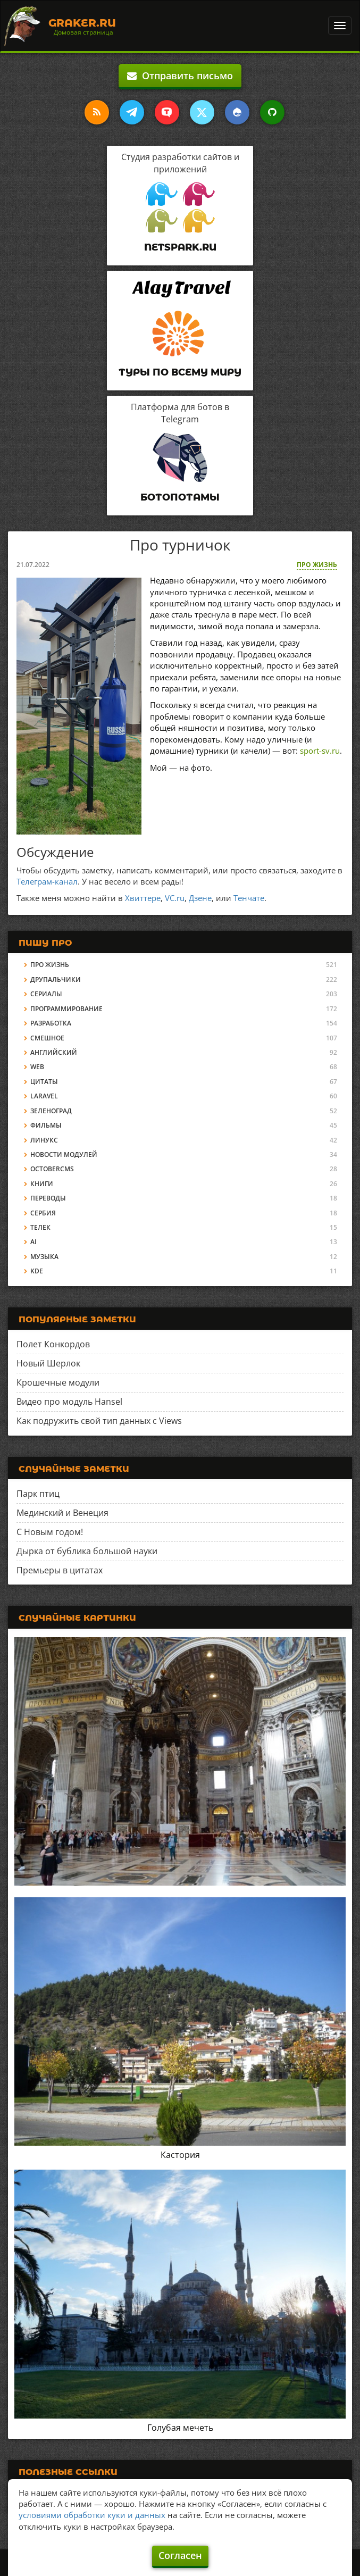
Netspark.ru (180, 247)
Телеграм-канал (47, 881)
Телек (40, 1227)
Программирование (66, 1008)
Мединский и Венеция (62, 1513)
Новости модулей (63, 1154)
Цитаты (44, 1081)
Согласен (180, 2555)
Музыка (44, 1256)
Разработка (50, 1023)
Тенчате (248, 898)
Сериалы (46, 993)
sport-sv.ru (320, 750)
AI (33, 1241)
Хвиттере (143, 898)
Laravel (44, 1096)
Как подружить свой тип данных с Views (99, 1421)
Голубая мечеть (180, 2427)
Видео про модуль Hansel (69, 1401)
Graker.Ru (82, 22)
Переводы (48, 1198)
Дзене (200, 898)
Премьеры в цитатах (59, 1570)
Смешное (47, 1038)
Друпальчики (55, 979)
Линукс (44, 1140)
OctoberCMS (52, 1168)
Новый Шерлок (48, 1363)
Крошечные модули (57, 1382)
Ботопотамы (180, 497)
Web (37, 1066)
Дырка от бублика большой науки (86, 1551)
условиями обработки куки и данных (92, 2515)
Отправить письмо (180, 75)
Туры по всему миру (180, 372)
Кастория (180, 2155)
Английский (53, 1052)
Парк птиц (38, 1493)
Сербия (43, 1213)
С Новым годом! (49, 1532)
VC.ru (175, 898)
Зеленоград (51, 1110)
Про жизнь (317, 564)
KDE (36, 1271)
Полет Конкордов (53, 1344)
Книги (41, 1183)
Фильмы (46, 1125)
